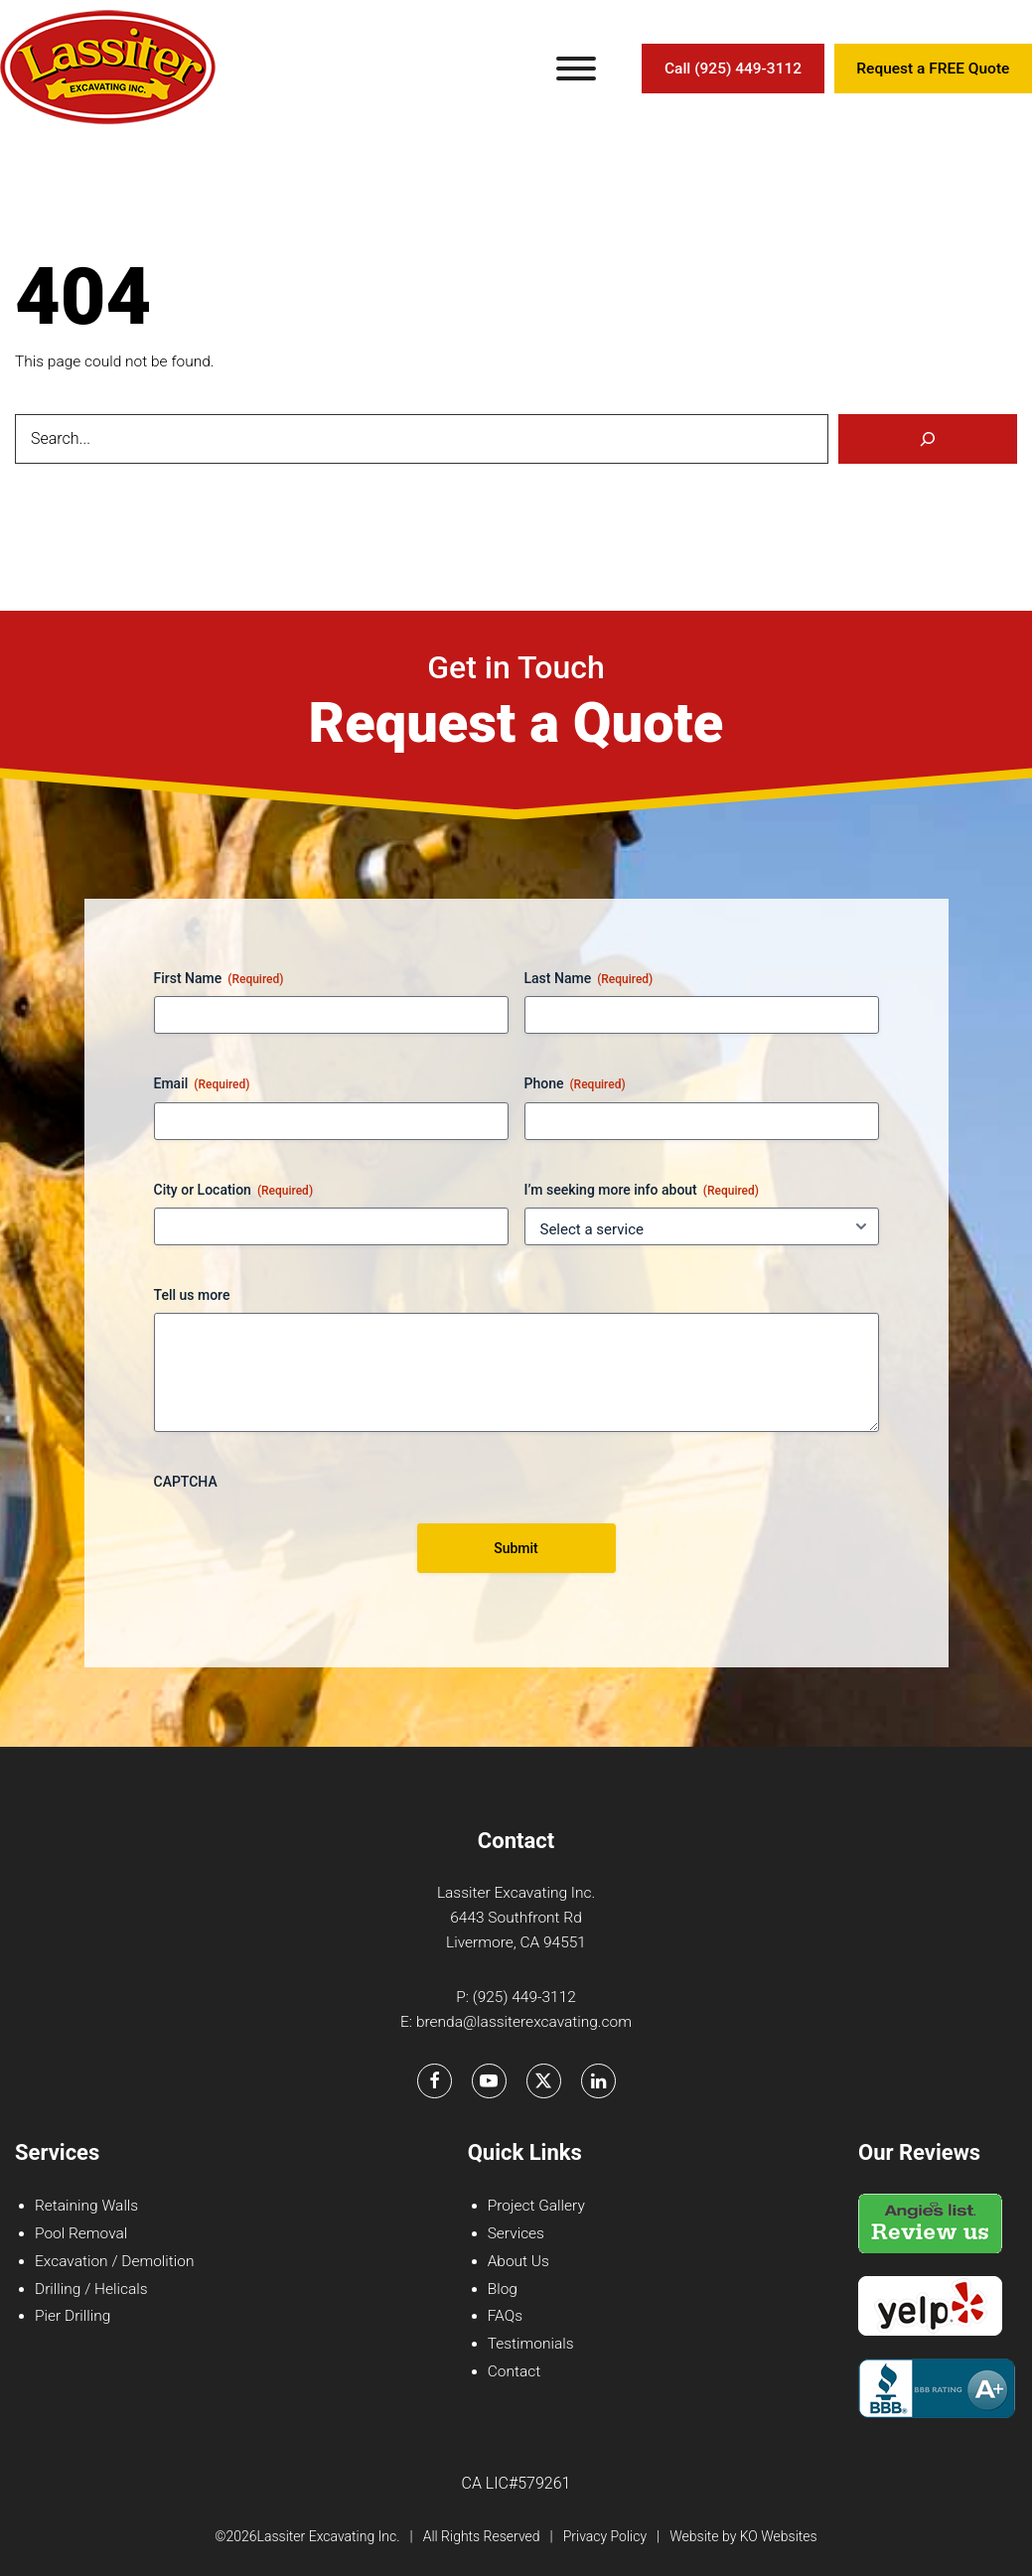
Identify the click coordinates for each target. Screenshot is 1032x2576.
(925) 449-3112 (524, 1997)
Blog (502, 2289)
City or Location (234, 1191)
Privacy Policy (605, 2536)
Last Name (589, 979)
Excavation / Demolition (114, 2261)
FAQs (505, 2316)
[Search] (927, 439)
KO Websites (778, 2536)
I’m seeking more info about (641, 1191)
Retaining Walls (86, 2206)
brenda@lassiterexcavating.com (524, 2022)
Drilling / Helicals (91, 2289)
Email (202, 1084)
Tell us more (192, 1295)
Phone (575, 1084)
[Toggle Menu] (576, 68)
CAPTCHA (186, 1482)
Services (516, 2233)
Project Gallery (536, 2206)
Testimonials (531, 2344)
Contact (514, 2371)
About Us (518, 2261)
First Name (219, 979)
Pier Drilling (72, 2316)
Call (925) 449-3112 (733, 68)
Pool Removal (81, 2233)
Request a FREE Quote (932, 68)
